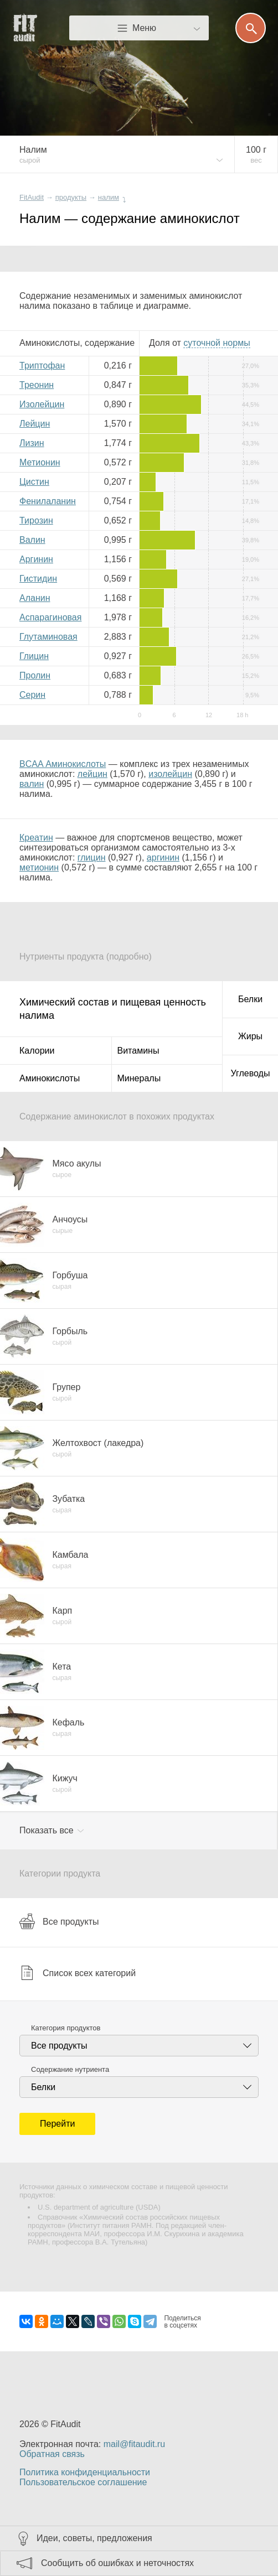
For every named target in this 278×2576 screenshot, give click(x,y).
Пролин (34, 675)
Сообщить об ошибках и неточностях (117, 2563)
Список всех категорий (77, 1973)
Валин (32, 540)
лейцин (92, 774)
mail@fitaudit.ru (134, 2444)
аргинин (163, 857)
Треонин (36, 385)
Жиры (250, 1036)
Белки (250, 999)
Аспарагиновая (50, 617)
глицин (92, 857)
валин (31, 784)
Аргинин (36, 559)
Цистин (34, 481)
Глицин (34, 656)
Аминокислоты (49, 1078)
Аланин (34, 598)
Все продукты (59, 1921)
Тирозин (36, 520)
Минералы (139, 1078)
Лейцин (34, 423)
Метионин (39, 462)
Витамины (138, 1050)
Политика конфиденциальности (84, 2472)
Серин (32, 694)
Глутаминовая (48, 636)
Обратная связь (52, 2454)
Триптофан (42, 365)
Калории (36, 1050)
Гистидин (38, 578)
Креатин (36, 837)
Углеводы (250, 1073)
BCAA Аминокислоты (62, 764)
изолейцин (170, 774)
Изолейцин (41, 404)
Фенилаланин (47, 501)
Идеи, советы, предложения (94, 2538)
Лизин (31, 443)
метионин (39, 867)
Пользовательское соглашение (83, 2482)
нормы (216, 343)
